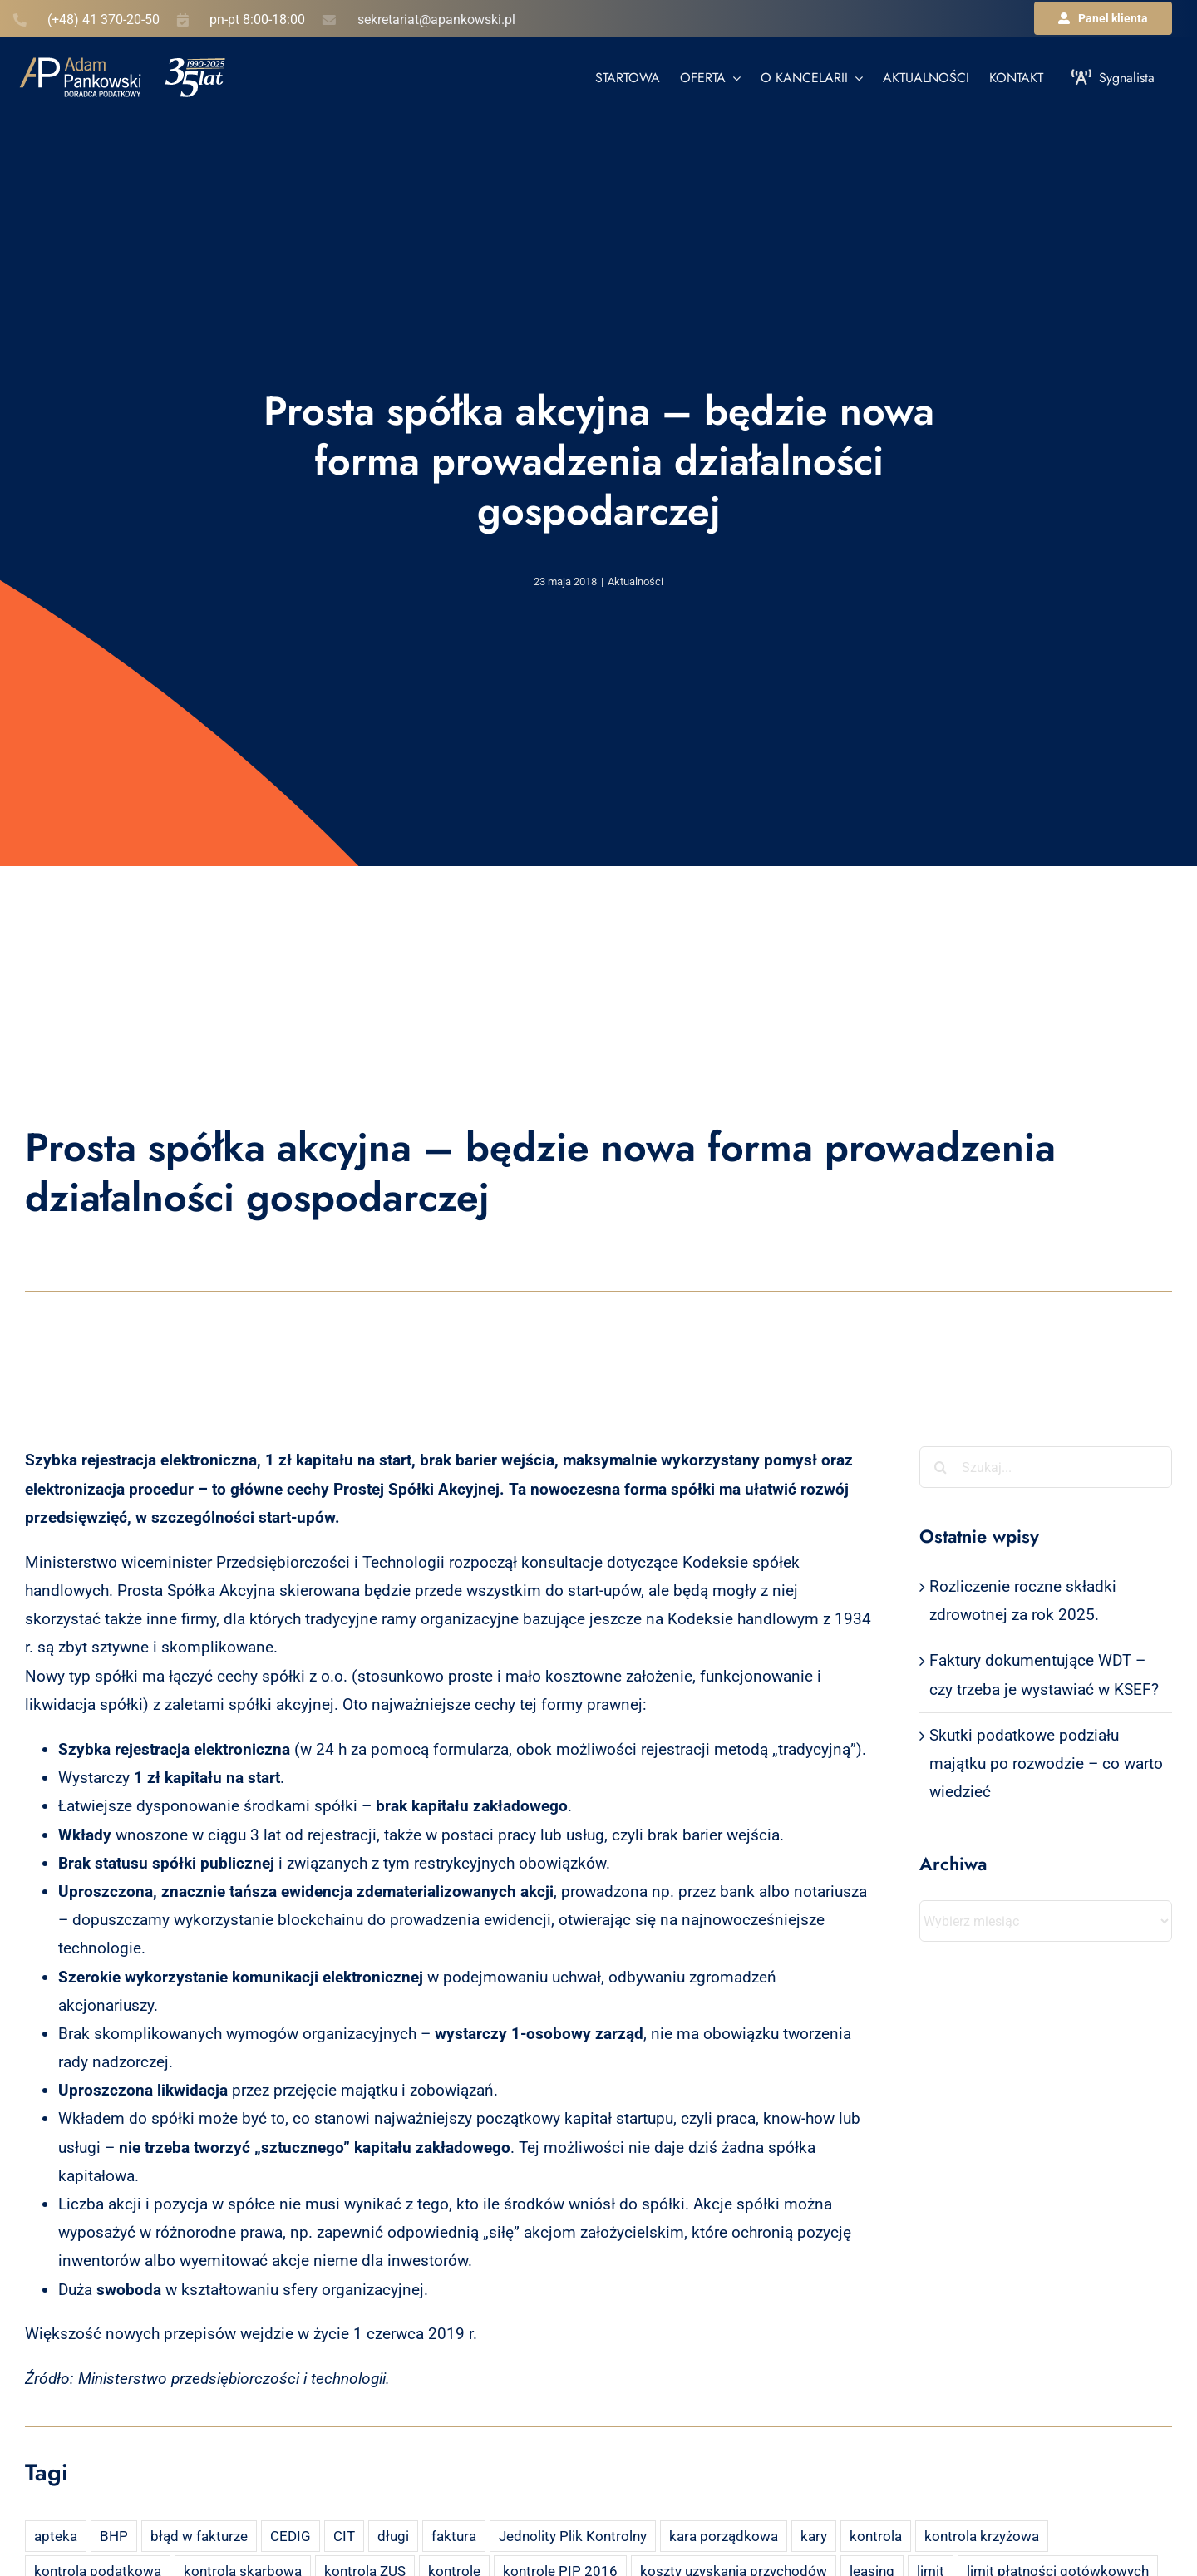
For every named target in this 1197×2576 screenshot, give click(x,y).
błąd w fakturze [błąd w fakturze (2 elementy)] (199, 2536)
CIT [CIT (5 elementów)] (344, 2536)
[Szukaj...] (1045, 1467)
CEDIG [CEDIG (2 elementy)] (290, 2536)
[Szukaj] (940, 1467)
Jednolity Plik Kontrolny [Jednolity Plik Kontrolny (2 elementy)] (573, 2536)
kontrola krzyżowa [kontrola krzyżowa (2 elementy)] (981, 2536)
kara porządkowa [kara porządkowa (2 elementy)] (723, 2536)
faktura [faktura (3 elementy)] (453, 2536)
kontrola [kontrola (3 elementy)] (876, 2536)
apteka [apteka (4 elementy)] (55, 2536)
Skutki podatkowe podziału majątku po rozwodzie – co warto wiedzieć (1046, 1763)
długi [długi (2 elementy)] (393, 2536)
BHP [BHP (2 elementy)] (114, 2536)
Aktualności (635, 581)
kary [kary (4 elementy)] (813, 2536)
